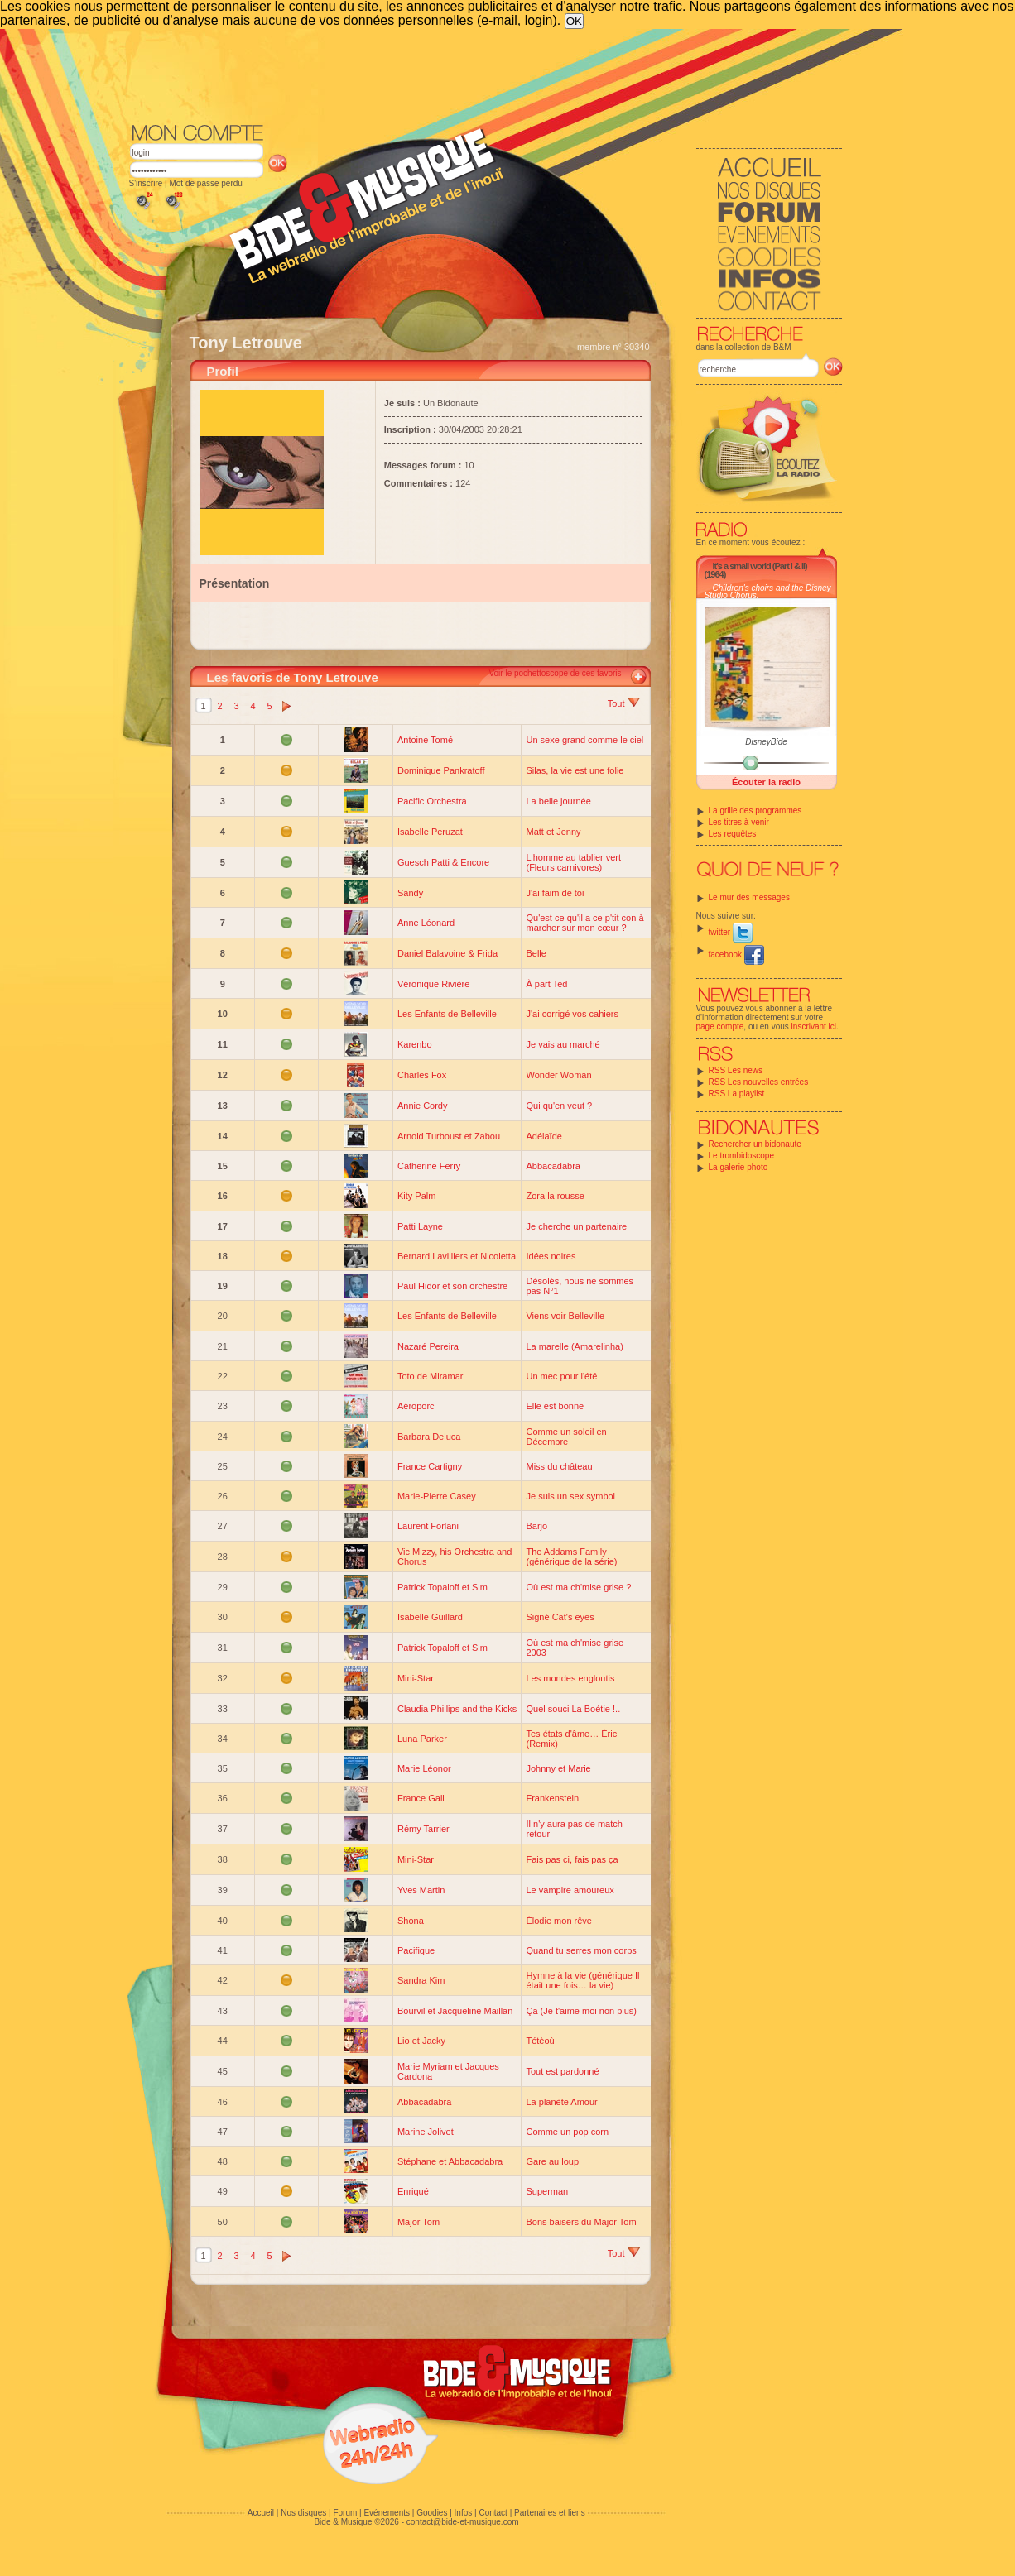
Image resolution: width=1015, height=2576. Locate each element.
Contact (493, 2512)
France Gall (421, 1798)
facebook (736, 954)
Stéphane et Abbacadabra (450, 2161)
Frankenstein (552, 1798)
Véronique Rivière (433, 984)
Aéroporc (416, 1406)
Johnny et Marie (558, 1768)
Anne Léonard (426, 923)
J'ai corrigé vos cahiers (572, 1014)
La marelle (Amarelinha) (574, 1346)
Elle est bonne (555, 1406)
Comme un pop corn (567, 2132)
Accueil (261, 2512)
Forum (345, 2512)
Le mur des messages (749, 897)
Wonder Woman (558, 1075)
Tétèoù (540, 2041)
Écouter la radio (766, 782)
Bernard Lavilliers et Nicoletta (456, 1256)
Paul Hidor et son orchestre (452, 1286)
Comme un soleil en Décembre (566, 1436)
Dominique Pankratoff (441, 770)
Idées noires (550, 1256)
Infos (464, 2512)
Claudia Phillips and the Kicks (457, 1709)
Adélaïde (543, 1136)
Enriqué (413, 2191)
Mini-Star (415, 1678)
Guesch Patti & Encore (443, 862)
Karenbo (414, 1044)
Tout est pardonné (562, 2071)
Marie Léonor (424, 1768)
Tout (624, 703)
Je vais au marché (562, 1044)
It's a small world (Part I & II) (760, 566)
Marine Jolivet (425, 2132)
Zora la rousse (555, 1196)
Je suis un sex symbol (570, 1496)
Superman (547, 2191)
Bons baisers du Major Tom (581, 2222)
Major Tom (418, 2222)
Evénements (386, 2512)
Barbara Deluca (428, 1437)
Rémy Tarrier (423, 1829)
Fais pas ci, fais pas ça (572, 1859)
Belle (536, 953)
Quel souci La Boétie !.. (573, 1709)
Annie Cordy (422, 1106)
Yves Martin (421, 1890)
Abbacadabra (553, 1166)
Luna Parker (422, 1739)
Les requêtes (733, 833)
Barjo (536, 1526)
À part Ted (546, 984)
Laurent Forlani (428, 1526)
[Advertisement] (486, 74)
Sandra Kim (421, 1980)
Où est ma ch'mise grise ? (578, 1587)
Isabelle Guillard (430, 1617)
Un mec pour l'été (561, 1376)
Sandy (410, 893)
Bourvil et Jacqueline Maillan (454, 2011)
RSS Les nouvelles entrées (759, 1082)
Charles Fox (421, 1075)
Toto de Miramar (430, 1376)
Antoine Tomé (425, 740)
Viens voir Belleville (565, 1316)
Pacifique (416, 1950)
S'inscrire (146, 183)
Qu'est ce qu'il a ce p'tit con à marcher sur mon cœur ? (584, 923)
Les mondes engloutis (570, 1678)
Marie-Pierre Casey (436, 1496)
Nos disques (303, 2512)
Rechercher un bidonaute (755, 1144)
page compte (720, 1026)
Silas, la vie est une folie (574, 770)
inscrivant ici (813, 1026)
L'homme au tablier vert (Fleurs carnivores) (573, 862)
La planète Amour (561, 2102)
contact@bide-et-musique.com (462, 2521)
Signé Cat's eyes (560, 1617)
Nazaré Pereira (428, 1346)
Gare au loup (552, 2161)
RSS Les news (736, 1070)
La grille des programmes (755, 810)
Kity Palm (416, 1196)
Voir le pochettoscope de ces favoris (554, 673)
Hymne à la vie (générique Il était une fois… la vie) (582, 1980)
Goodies (431, 2512)
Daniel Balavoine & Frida (447, 953)
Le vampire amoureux (569, 1890)
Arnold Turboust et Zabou (448, 1136)
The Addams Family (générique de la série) (571, 1556)
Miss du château (559, 1466)
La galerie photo (738, 1167)
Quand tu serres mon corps (581, 1950)
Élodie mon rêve (559, 1921)
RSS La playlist (737, 1093)
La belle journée (558, 801)
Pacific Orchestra (432, 801)
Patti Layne (420, 1226)
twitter (731, 932)
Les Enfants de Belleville (447, 1014)
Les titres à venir (739, 822)
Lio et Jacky (421, 2041)
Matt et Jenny (553, 832)
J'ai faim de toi (555, 893)
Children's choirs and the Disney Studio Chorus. (768, 591)
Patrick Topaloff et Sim (442, 1587)
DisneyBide (766, 741)
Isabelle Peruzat (430, 832)
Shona (410, 1921)
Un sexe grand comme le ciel (584, 740)
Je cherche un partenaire (576, 1226)
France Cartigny (429, 1466)
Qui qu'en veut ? (559, 1106)
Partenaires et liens (549, 2512)
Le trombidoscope (742, 1155)
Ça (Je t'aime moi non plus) (581, 2011)
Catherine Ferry (428, 1166)
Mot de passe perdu (205, 183)
